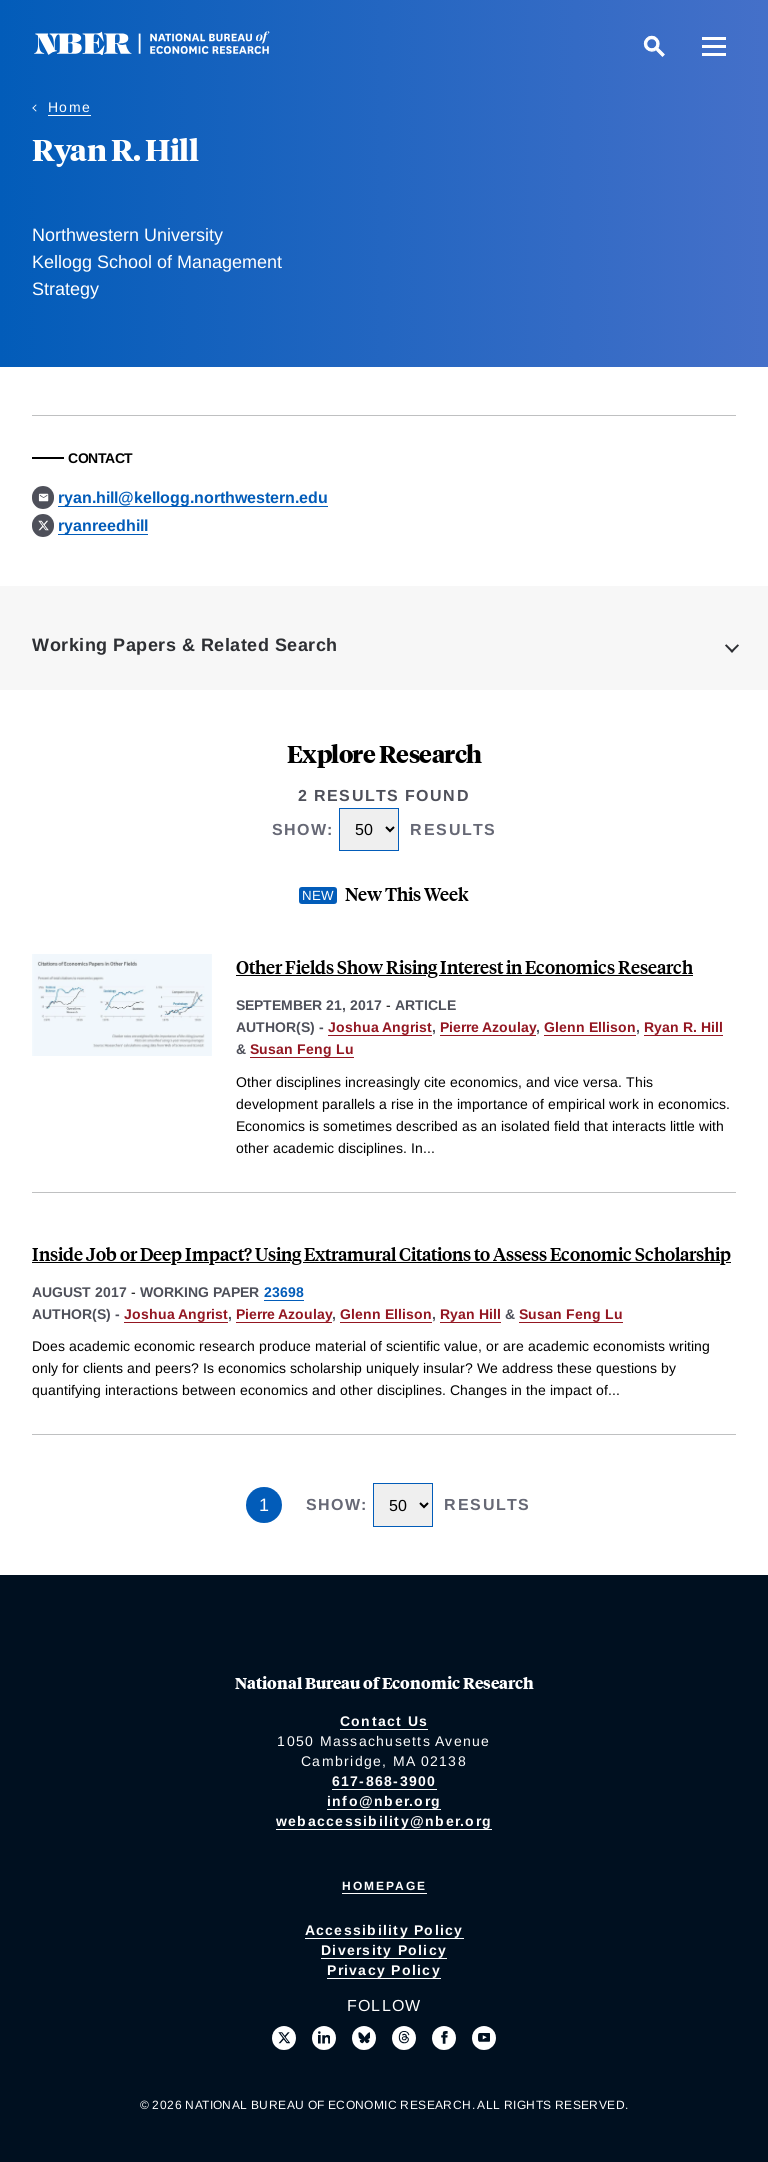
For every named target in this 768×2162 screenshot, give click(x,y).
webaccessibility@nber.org (384, 1821)
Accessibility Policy (384, 1930)
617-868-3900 (384, 1781)
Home (69, 107)
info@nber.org (384, 1801)
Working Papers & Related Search (185, 645)
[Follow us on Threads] (404, 2038)
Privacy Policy (384, 1970)
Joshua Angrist (380, 1027)
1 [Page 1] (264, 1505)
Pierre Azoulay (488, 1027)
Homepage (384, 1886)
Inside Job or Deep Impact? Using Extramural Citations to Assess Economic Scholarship (381, 1253)
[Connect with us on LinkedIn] (324, 2038)
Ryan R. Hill (683, 1027)
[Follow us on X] (284, 2038)
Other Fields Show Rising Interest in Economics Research (464, 966)
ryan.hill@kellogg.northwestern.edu (193, 497)
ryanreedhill (103, 525)
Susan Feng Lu (302, 1049)
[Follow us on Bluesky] (364, 2038)
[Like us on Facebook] (444, 2038)
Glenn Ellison (590, 1027)
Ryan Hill (470, 1314)
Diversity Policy (384, 1950)
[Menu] (714, 46)
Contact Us (384, 1721)
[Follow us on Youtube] (484, 2038)
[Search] (654, 46)
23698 (284, 1292)
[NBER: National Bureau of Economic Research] (168, 49)
